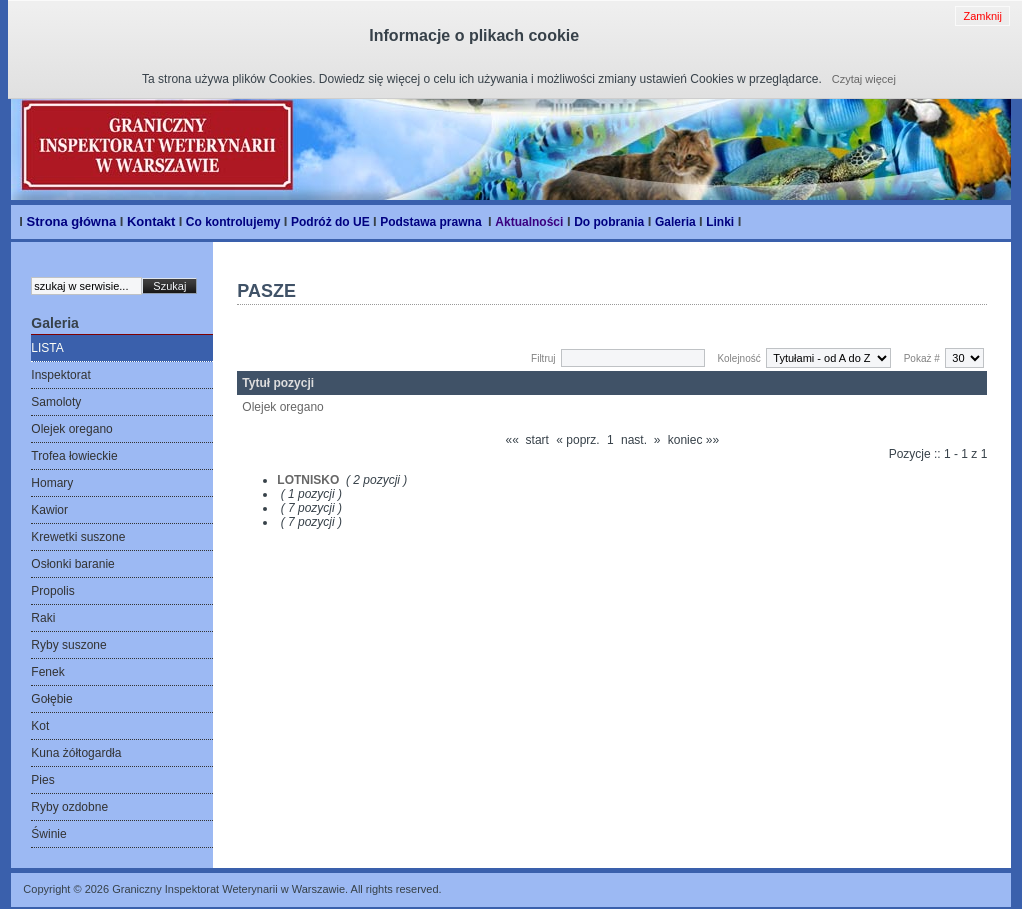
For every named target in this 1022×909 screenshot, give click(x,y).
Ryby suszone (68, 645)
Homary (52, 483)
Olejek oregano (71, 429)
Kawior (49, 510)
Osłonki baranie (72, 564)
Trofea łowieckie (74, 456)
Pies (42, 780)
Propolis (52, 591)
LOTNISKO (308, 480)
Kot (40, 726)
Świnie (48, 834)
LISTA (47, 348)
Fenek (47, 672)
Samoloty (56, 402)
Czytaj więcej (864, 79)
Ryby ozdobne (69, 807)
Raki (43, 618)
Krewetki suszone (78, 537)
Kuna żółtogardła (76, 753)
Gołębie (51, 699)
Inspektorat (60, 375)
